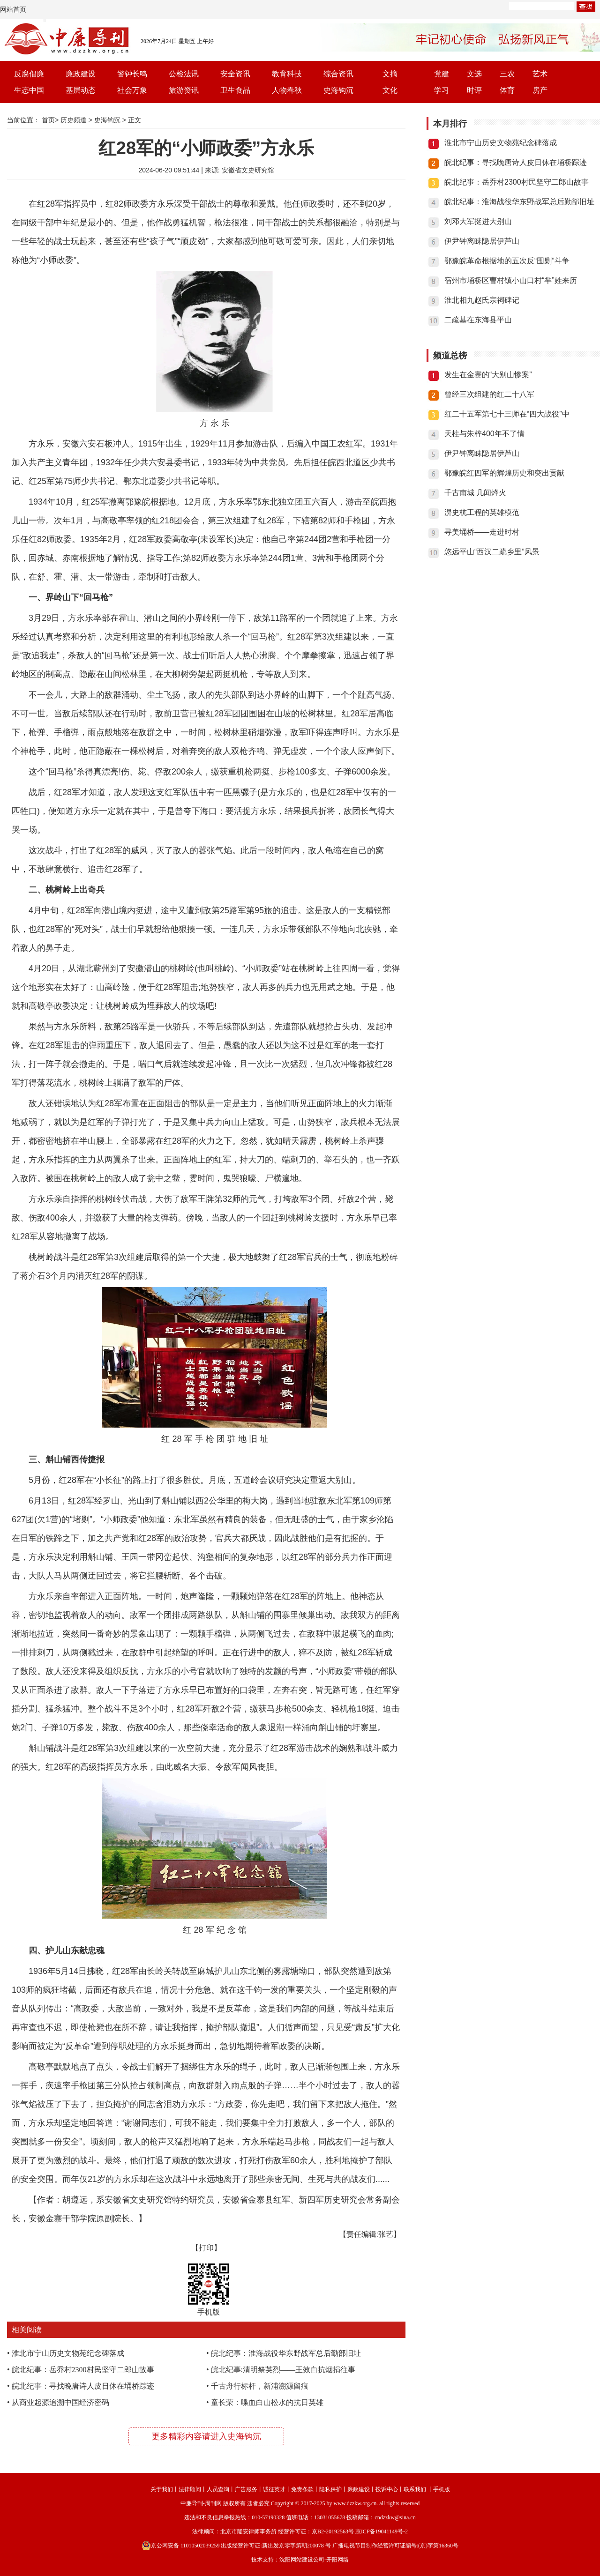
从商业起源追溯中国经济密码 (60, 2402)
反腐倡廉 (29, 74)
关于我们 (161, 2489)
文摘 (390, 74)
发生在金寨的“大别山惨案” (488, 375)
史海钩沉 (338, 90)
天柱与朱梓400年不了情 (484, 434)
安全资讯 (235, 74)
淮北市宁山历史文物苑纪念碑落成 (68, 2353)
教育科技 (287, 74)
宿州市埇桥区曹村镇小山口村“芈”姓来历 (510, 280)
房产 (540, 90)
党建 (441, 74)
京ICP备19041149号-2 (381, 2531)
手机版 (441, 2489)
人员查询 (218, 2489)
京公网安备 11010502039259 (181, 2545)
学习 (441, 90)
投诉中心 (386, 2489)
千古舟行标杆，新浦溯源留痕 (259, 2386)
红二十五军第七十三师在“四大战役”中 (507, 414)
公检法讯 (184, 74)
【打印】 (206, 2248)
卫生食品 (235, 90)
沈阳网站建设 (296, 2559)
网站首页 (13, 9)
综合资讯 (338, 74)
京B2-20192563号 (333, 2531)
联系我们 (415, 2489)
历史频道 (73, 120)
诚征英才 (274, 2489)
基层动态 (81, 90)
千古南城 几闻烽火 (475, 493)
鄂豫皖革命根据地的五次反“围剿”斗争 (507, 261)
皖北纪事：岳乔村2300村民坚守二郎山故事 (83, 2370)
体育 (507, 90)
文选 (474, 74)
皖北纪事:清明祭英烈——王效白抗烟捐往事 (283, 2370)
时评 (474, 90)
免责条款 (302, 2489)
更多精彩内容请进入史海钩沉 (206, 2436)
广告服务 (246, 2489)
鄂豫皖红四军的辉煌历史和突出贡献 (504, 473)
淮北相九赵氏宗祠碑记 (481, 300)
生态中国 (29, 90)
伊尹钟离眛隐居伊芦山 (481, 241)
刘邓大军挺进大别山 (478, 221)
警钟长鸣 (132, 74)
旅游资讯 (184, 90)
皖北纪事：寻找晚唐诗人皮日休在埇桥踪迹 (83, 2386)
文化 (390, 90)
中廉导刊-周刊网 (201, 2503)
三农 (507, 74)
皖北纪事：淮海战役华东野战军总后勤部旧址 (286, 2353)
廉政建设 (81, 74)
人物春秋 (287, 90)
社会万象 (132, 90)
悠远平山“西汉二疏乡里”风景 (492, 552)
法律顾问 (190, 2489)
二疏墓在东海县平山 (478, 320)
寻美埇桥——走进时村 (481, 532)
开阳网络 (337, 2559)
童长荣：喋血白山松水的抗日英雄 (267, 2402)
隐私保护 (330, 2489)
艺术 (540, 74)
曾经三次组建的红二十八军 (489, 394)
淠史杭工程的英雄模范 (481, 512)
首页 (48, 120)
